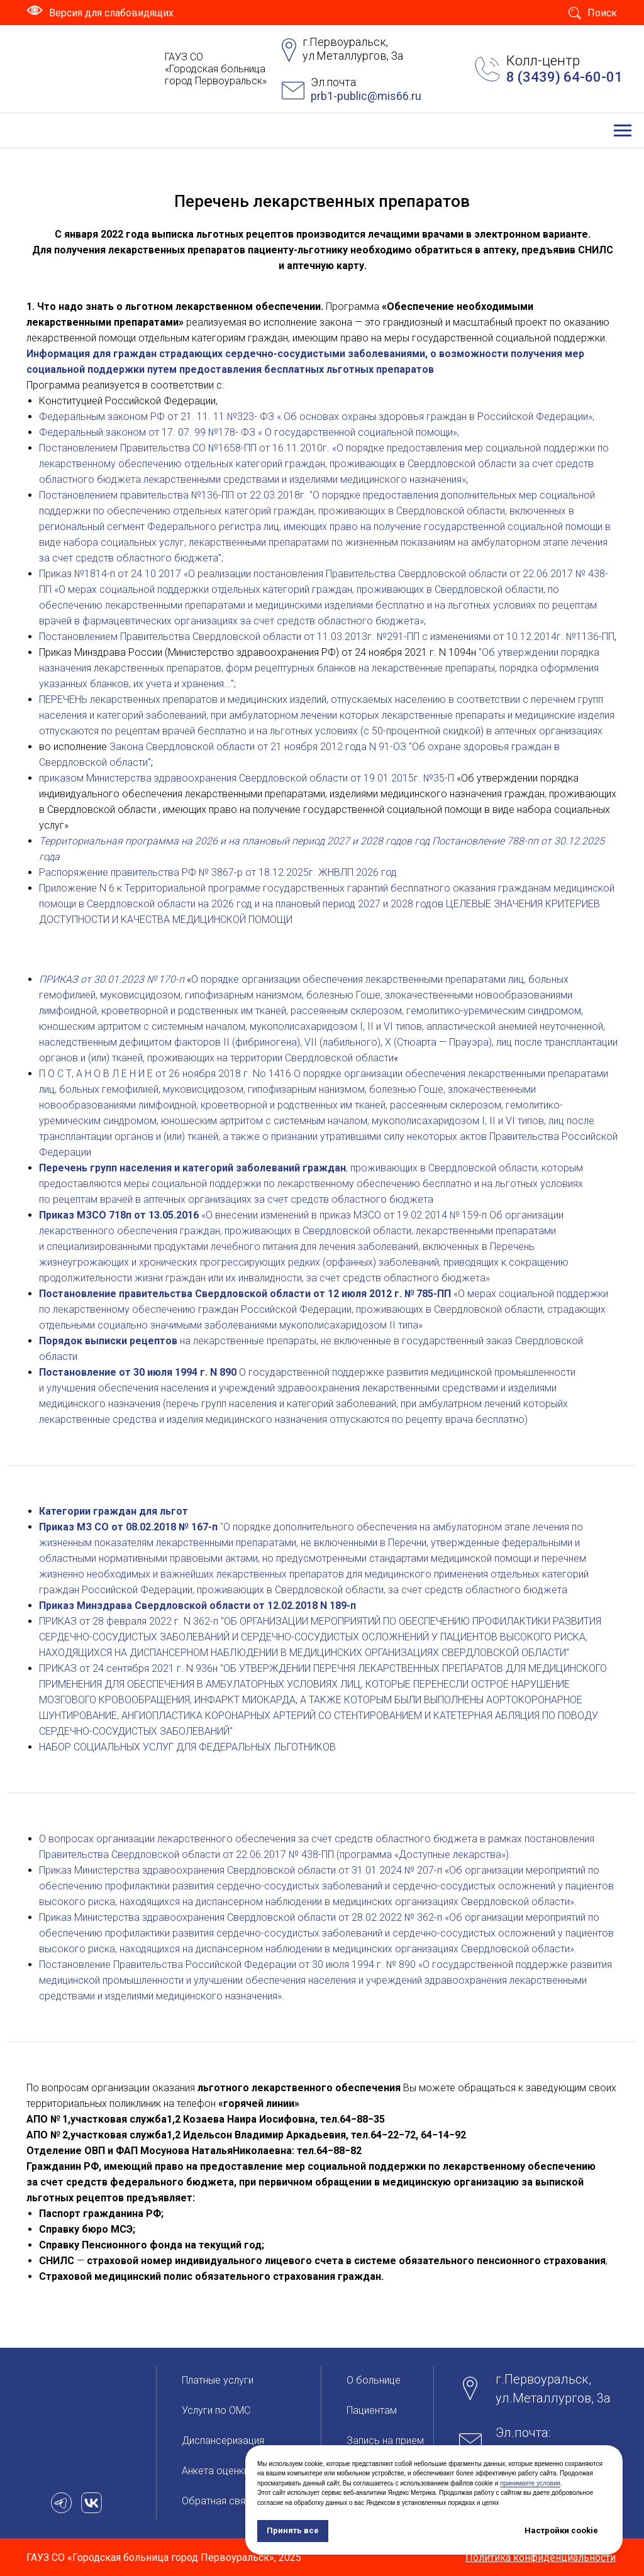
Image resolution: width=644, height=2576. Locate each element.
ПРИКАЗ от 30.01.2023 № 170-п (113, 979)
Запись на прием (385, 2440)
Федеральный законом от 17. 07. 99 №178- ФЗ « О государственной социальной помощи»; (249, 432)
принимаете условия (530, 2483)
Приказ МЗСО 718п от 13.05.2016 (119, 1215)
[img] (57, 69)
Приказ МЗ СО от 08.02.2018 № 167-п (128, 1527)
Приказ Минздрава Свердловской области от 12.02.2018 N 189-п (197, 1605)
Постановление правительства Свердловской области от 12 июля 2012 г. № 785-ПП (245, 1294)
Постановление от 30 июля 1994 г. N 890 (137, 1372)
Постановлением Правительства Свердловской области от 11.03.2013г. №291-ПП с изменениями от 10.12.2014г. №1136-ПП (326, 637)
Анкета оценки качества (238, 2471)
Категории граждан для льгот (113, 1511)
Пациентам (372, 2410)
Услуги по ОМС (216, 2410)
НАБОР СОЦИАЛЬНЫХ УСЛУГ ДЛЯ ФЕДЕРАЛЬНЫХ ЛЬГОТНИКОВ (187, 1747)
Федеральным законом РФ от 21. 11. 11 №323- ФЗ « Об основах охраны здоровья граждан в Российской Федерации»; (316, 417)
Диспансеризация (223, 2440)
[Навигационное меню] (622, 130)
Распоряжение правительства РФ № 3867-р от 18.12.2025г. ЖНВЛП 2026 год (218, 872)
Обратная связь (219, 2501)
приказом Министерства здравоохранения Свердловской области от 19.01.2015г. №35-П (246, 778)
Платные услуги (217, 2380)
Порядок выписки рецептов (108, 1341)
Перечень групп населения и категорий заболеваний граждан (192, 1168)
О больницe (374, 2380)
